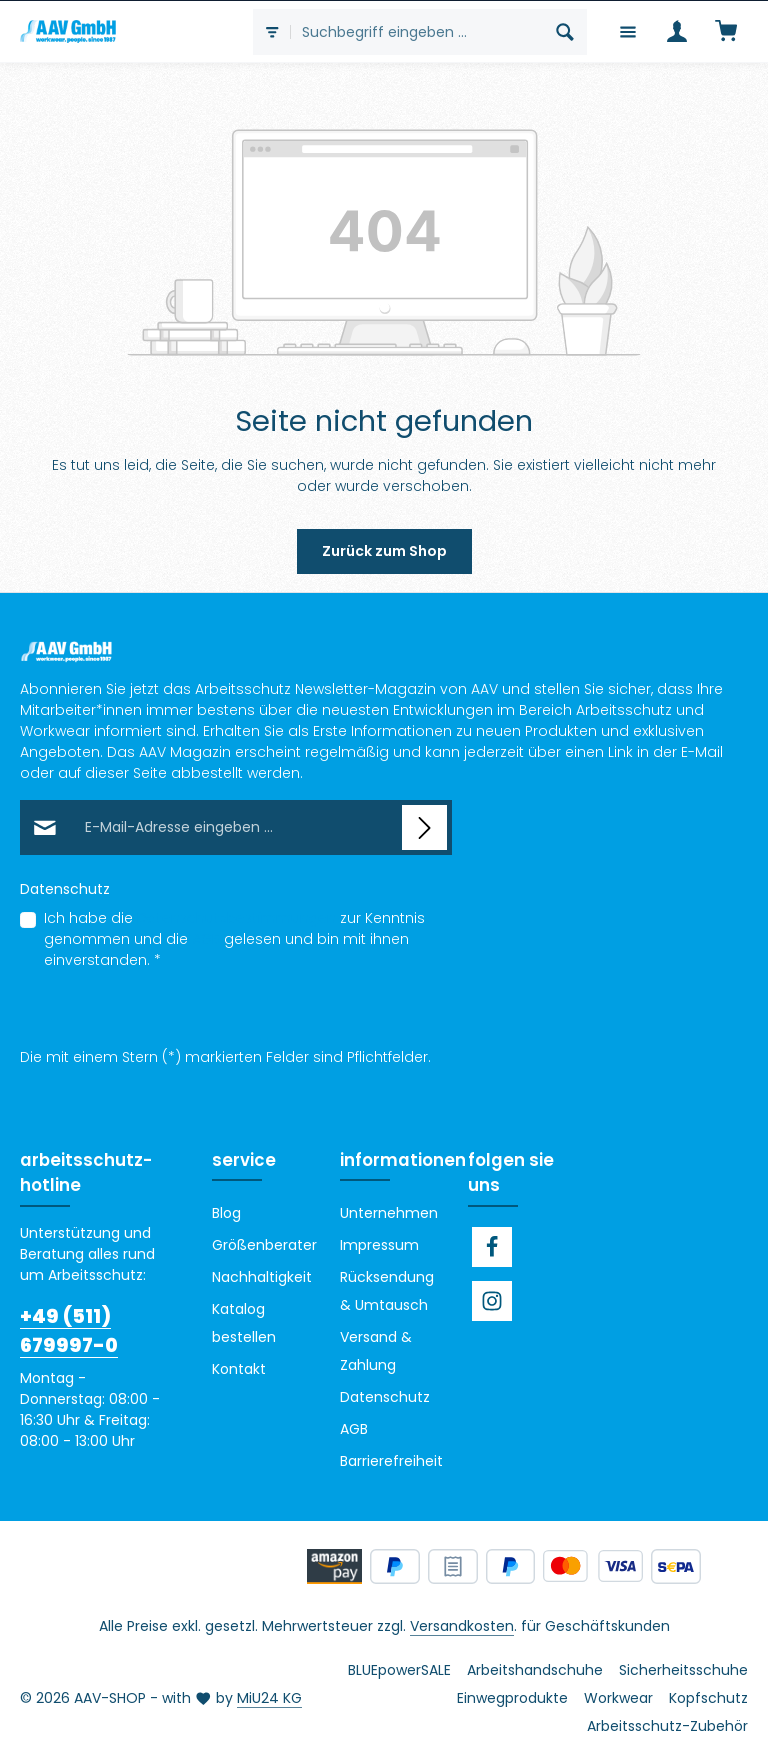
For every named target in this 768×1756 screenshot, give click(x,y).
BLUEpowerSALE (399, 1670)
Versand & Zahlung (376, 1351)
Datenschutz (385, 1397)
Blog (226, 1213)
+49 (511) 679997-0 (69, 1331)
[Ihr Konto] (676, 31)
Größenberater (264, 1245)
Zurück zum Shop (384, 551)
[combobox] (418, 32)
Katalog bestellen (244, 1323)
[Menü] (627, 31)
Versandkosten (462, 1626)
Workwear (618, 1698)
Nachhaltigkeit (262, 1277)
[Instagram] (492, 1301)
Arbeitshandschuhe (535, 1670)
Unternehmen (389, 1213)
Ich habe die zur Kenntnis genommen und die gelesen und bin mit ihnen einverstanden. (234, 939)
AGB (206, 939)
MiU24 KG (269, 1698)
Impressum (379, 1245)
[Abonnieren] (424, 827)
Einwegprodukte (512, 1698)
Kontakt (239, 1369)
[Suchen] (565, 32)
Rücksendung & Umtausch (387, 1291)
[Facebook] (492, 1247)
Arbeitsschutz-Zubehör (667, 1726)
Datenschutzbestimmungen (236, 918)
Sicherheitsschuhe (683, 1670)
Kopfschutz (708, 1698)
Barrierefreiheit (391, 1461)
